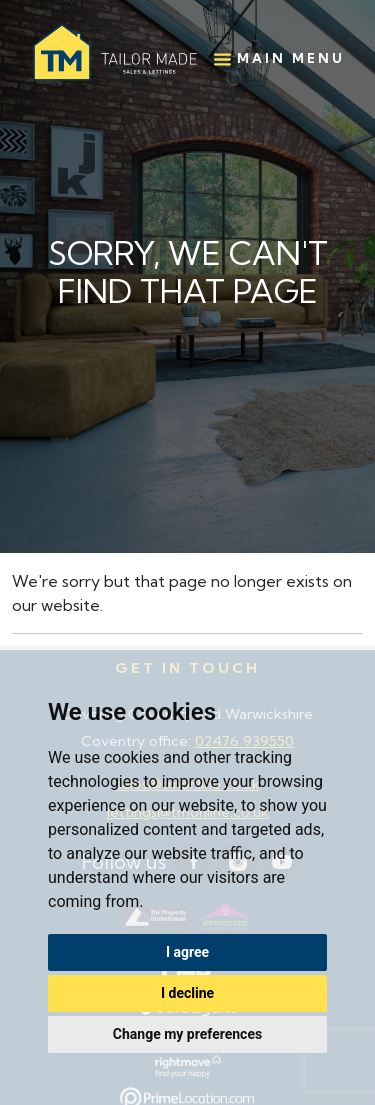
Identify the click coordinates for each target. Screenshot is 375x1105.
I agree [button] (187, 952)
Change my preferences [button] (187, 1034)
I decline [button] (187, 993)
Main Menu (279, 59)
